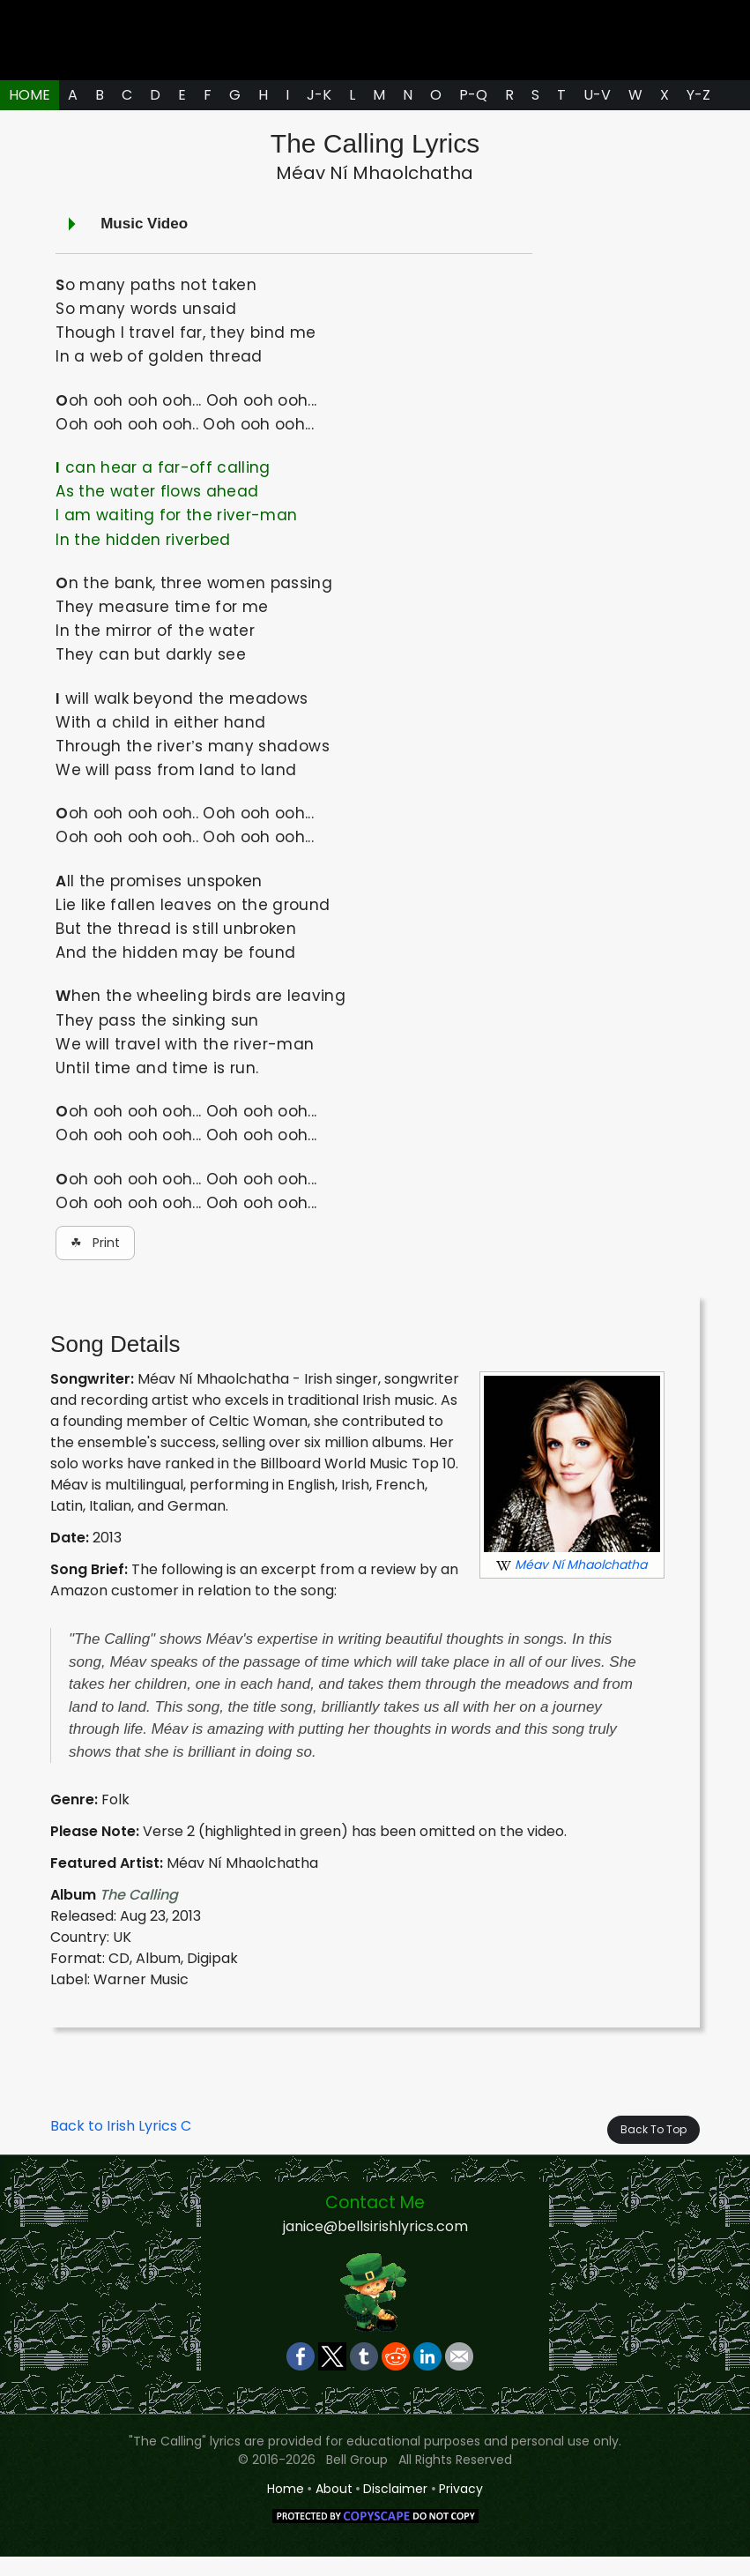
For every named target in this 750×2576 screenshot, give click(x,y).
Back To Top (653, 2149)
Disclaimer (395, 2508)
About (334, 2508)
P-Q (473, 114)
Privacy (461, 2508)
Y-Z (698, 114)
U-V (597, 114)
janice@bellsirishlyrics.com (375, 2246)
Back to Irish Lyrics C (120, 2146)
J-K (319, 114)
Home (285, 2508)
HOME (29, 114)
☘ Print (95, 1262)
